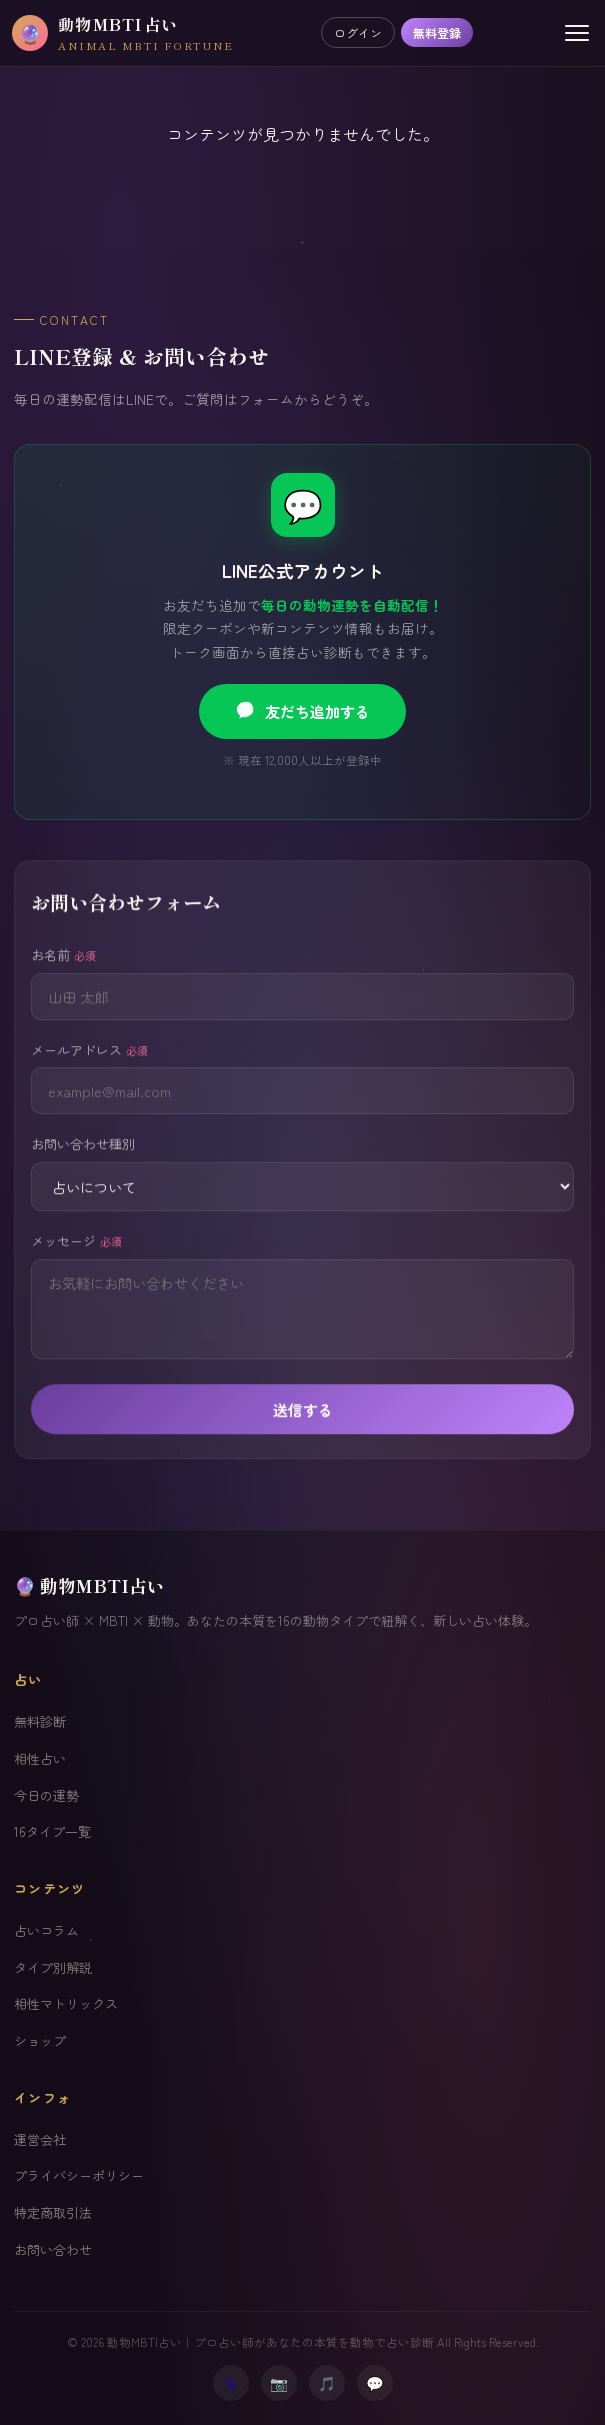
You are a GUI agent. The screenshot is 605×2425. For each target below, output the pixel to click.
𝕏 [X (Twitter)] (230, 2382)
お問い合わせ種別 (83, 1168)
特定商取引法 (53, 2212)
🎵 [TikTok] (327, 2382)
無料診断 (40, 1721)
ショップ (40, 2040)
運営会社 (40, 2139)
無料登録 (437, 32)
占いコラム (46, 1930)
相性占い (40, 1758)
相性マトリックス (66, 2003)
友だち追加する (302, 711)
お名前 (63, 978)
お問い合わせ (53, 2249)
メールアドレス (89, 1073)
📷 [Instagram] (279, 2382)
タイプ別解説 (53, 1967)
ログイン (358, 32)
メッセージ (76, 1264)
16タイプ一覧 (52, 1831)
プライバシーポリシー (79, 2175)
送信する (303, 1434)
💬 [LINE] (375, 2382)
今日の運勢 (46, 1795)
